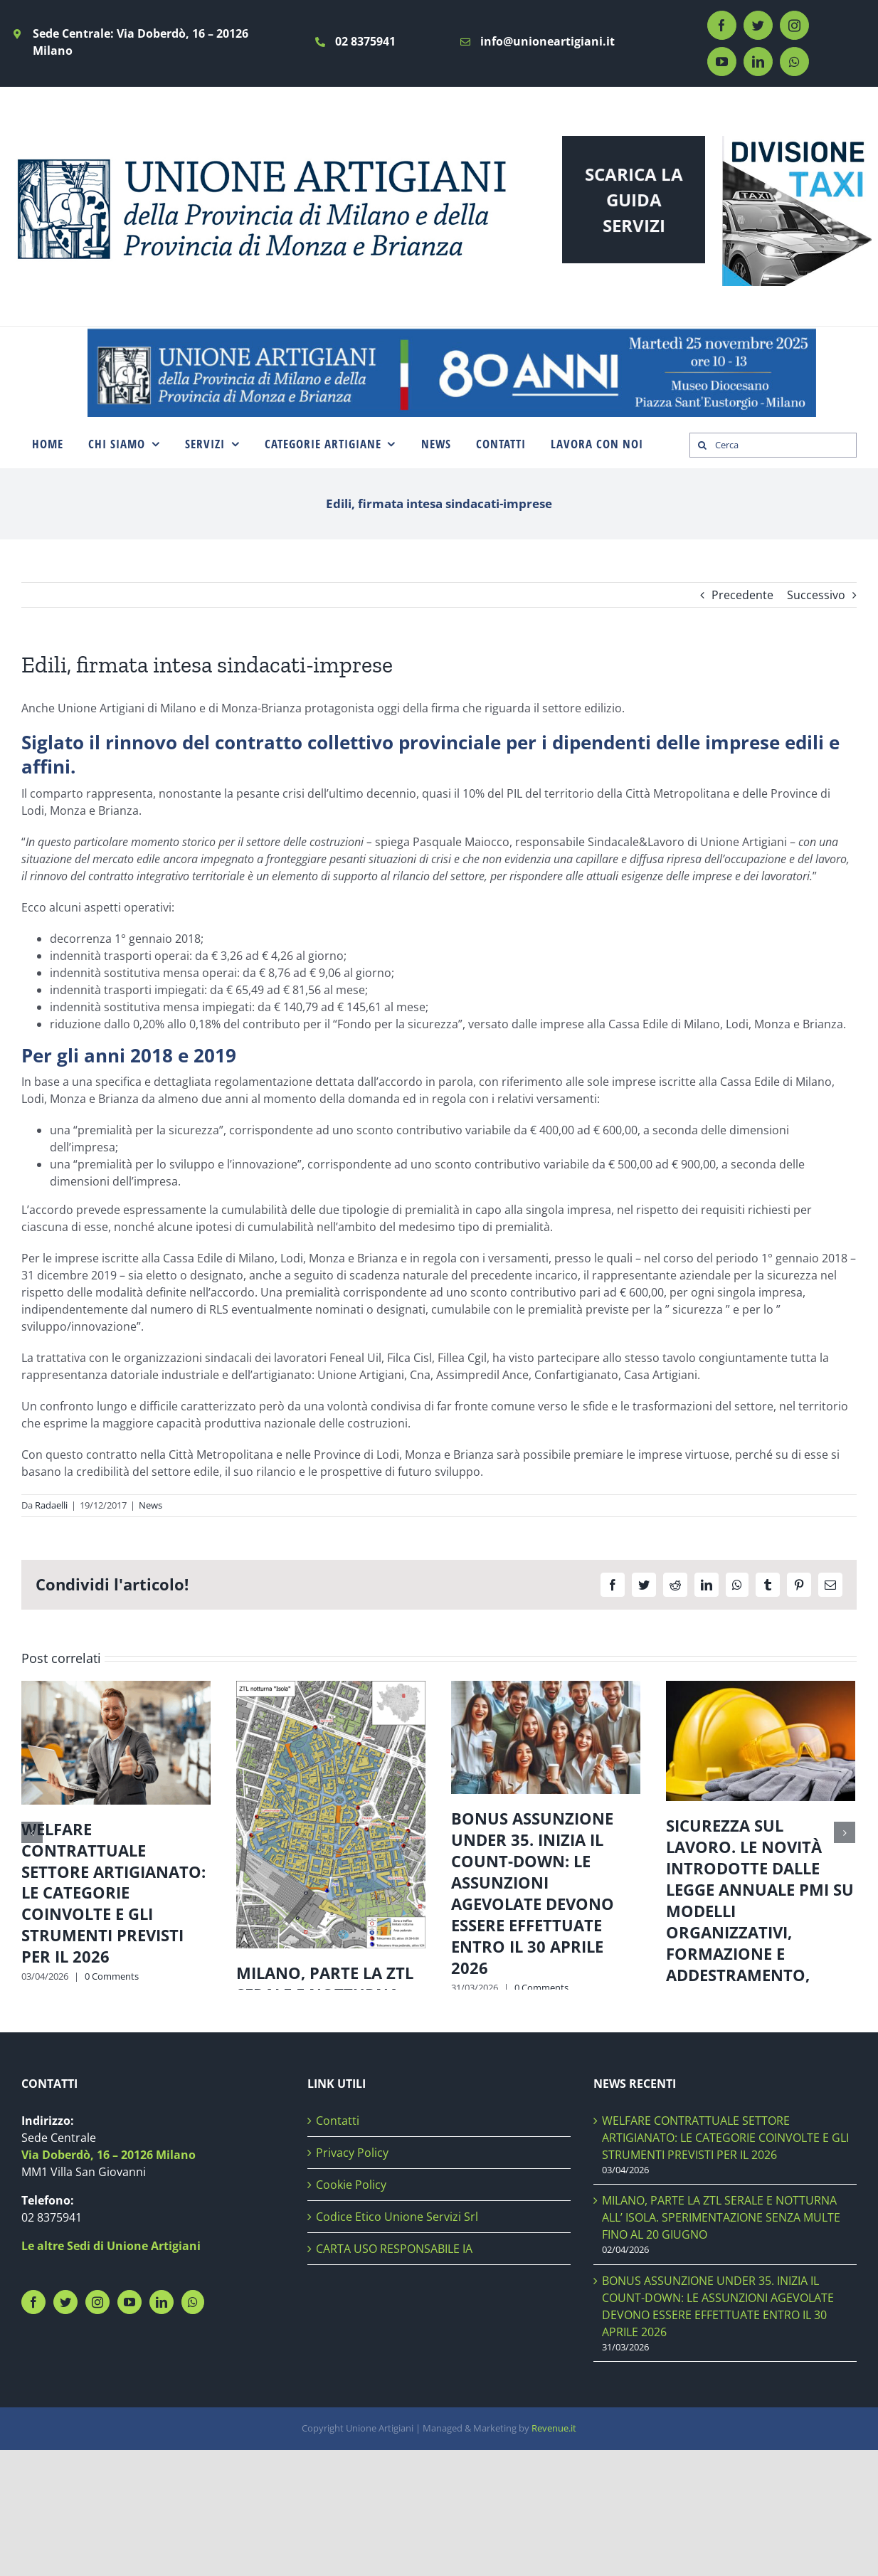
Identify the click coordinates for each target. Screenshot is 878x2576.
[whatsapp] (794, 61)
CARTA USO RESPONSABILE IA (394, 2371)
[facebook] (721, 25)
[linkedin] (758, 61)
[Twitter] (65, 2424)
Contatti (337, 2243)
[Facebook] (33, 2424)
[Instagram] (97, 2424)
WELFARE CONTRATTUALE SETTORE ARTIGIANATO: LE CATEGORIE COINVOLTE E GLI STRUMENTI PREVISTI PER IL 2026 (113, 1892)
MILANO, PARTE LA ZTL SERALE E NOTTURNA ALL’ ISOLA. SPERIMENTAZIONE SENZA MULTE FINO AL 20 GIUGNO (324, 2026)
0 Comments (112, 1976)
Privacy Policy (352, 2275)
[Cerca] (773, 445)
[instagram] (794, 25)
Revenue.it (553, 2551)
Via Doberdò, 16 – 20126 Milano (108, 2277)
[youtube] (721, 61)
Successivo (816, 595)
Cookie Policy (351, 2307)
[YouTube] (129, 2424)
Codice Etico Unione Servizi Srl (397, 2339)
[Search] (701, 445)
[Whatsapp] (192, 2424)
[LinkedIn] (161, 2424)
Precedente (742, 595)
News (150, 1505)
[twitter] (758, 25)
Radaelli (51, 1505)
